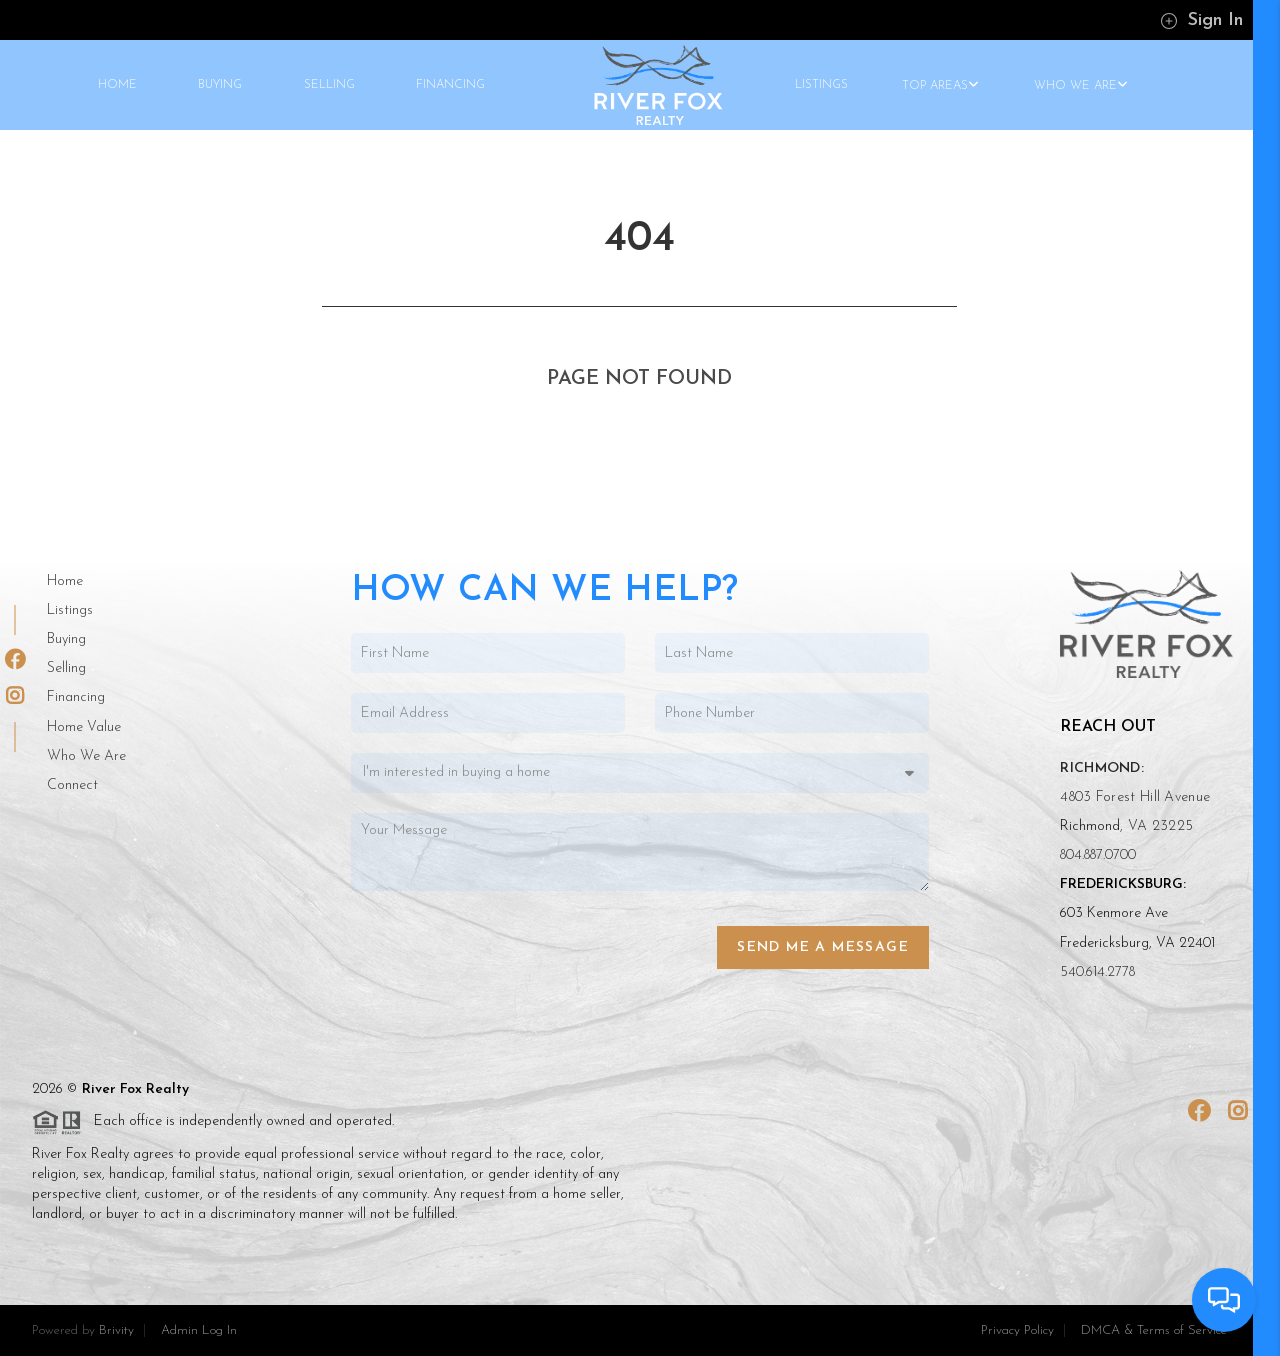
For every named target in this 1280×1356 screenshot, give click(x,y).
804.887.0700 (1098, 855)
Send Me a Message (823, 947)
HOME (117, 85)
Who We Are (86, 756)
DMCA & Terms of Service (1154, 1330)
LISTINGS (821, 85)
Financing (76, 697)
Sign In (1201, 20)
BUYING (220, 85)
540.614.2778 (1097, 972)
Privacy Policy (1017, 1330)
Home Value (84, 727)
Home (65, 581)
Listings (70, 610)
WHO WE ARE (1081, 85)
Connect (72, 785)
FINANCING (450, 85)
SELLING (329, 85)
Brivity (116, 1330)
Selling (66, 668)
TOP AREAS (940, 85)
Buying (66, 639)
